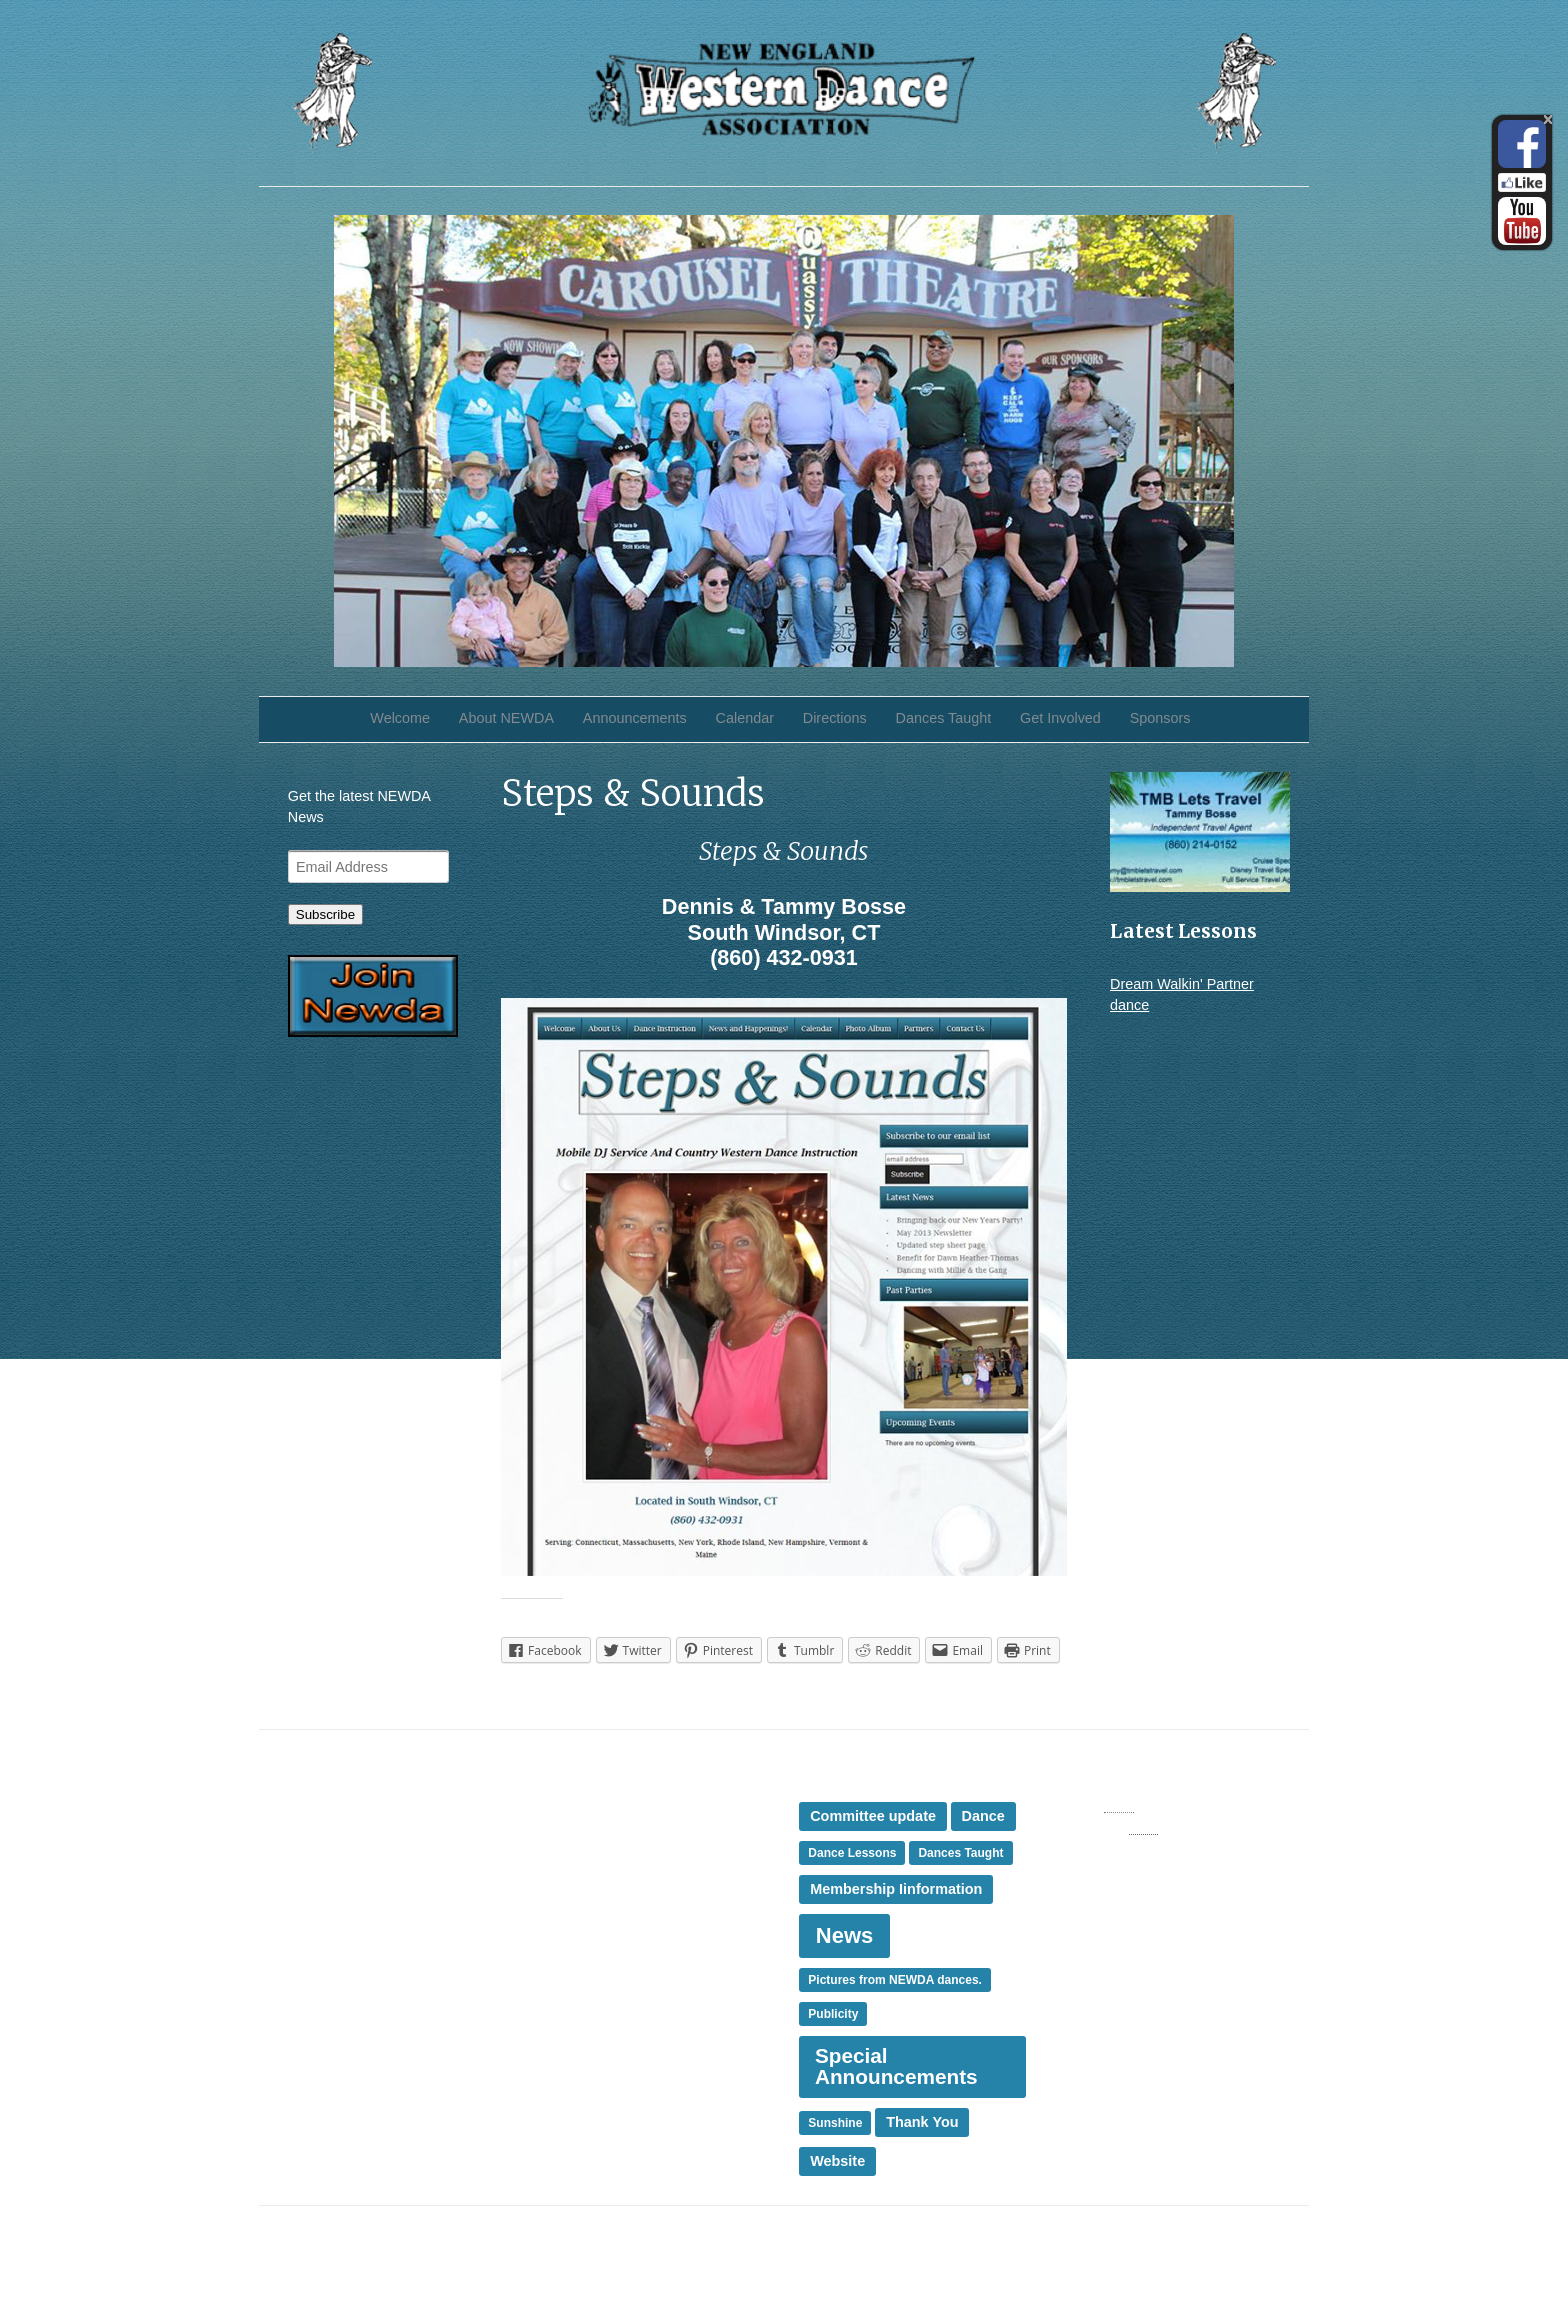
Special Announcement (617, 1915)
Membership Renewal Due (373, 1875)
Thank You (578, 1980)
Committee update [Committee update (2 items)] (873, 1816)
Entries (1094, 1804)
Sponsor (571, 1937)
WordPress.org (1103, 1848)
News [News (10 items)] (844, 1935)
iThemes (1252, 2244)
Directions (835, 718)
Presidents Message (609, 1894)
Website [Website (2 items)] (837, 2161)
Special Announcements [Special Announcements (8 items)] (896, 2066)
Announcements (635, 718)
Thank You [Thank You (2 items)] (922, 2122)
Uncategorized (590, 2002)
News (562, 1872)
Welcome (400, 718)
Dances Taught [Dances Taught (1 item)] (960, 1853)
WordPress (1244, 2266)
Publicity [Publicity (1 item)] (833, 2014)
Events (566, 1829)
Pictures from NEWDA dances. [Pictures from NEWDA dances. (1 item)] (895, 1980)
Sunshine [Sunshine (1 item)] (835, 2123)
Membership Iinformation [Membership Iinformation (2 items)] (896, 1889)
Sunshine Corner (342, 1896)
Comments (1106, 1826)
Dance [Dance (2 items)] (983, 1816)
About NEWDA (506, 718)
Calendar (745, 718)
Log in (1074, 1783)
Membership (583, 1850)
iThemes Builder (1150, 2244)
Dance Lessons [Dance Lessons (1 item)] (852, 1853)
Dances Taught (944, 718)
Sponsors (1160, 718)
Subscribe (325, 914)
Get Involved (1060, 718)
